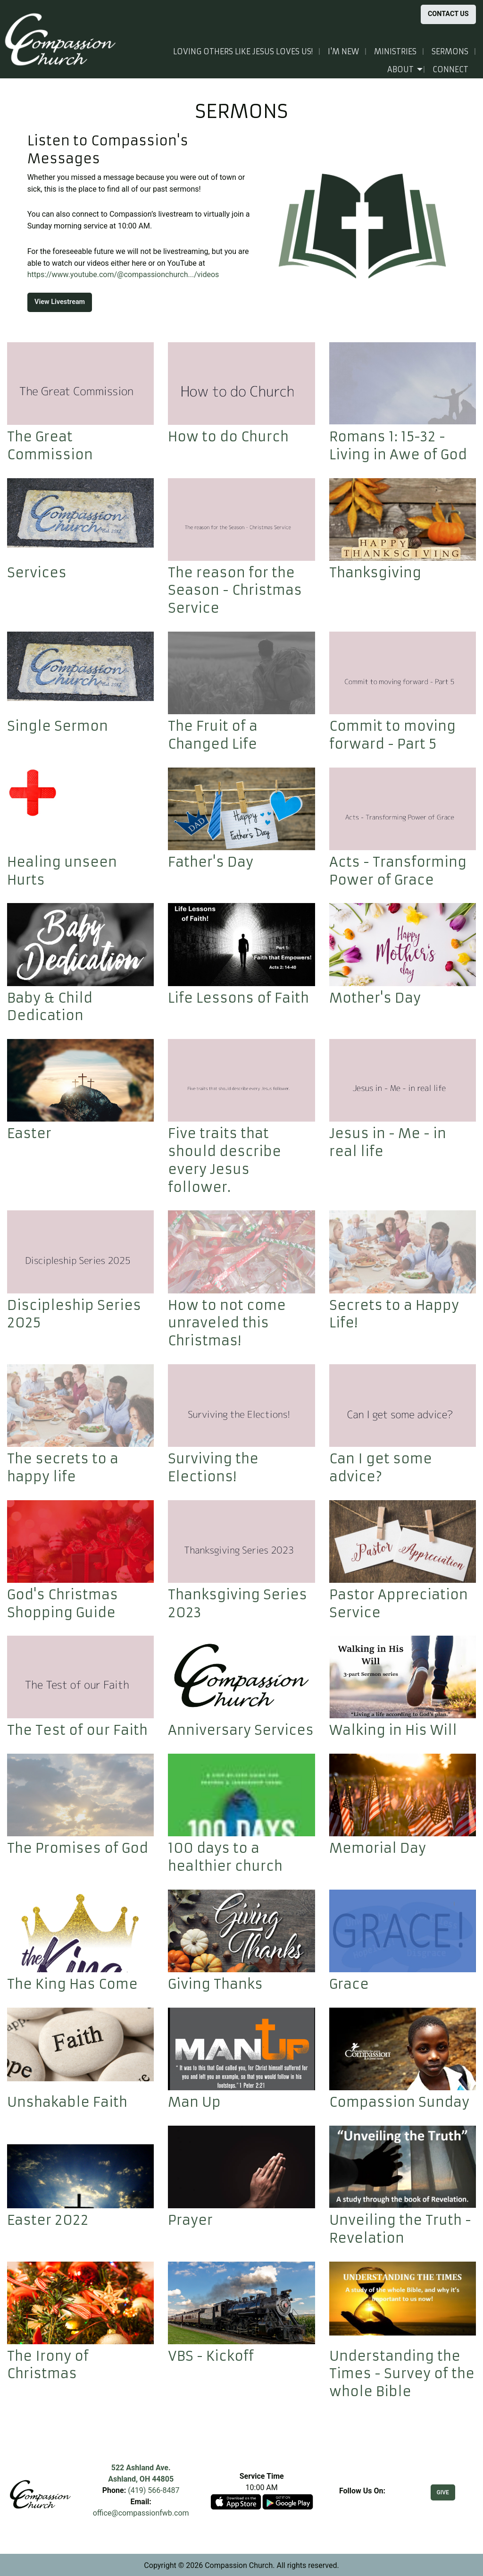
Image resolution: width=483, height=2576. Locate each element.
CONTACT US (448, 14)
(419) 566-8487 (153, 2490)
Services (37, 573)
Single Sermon (57, 726)
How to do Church (228, 437)
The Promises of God (77, 1848)
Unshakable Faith (67, 2102)
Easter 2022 (48, 2220)
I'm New (343, 51)
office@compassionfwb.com (141, 2512)
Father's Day (210, 862)
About (400, 69)
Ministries (395, 51)
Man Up (194, 2102)
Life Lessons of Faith (238, 998)
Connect (450, 69)
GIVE (443, 2492)
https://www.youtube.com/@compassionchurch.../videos (123, 274)
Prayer (190, 2220)
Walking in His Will (393, 1730)
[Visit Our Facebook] (362, 2502)
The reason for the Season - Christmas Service (235, 591)
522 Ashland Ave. (141, 2467)
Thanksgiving (375, 573)
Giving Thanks (215, 1984)
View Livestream (59, 302)
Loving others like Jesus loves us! (243, 51)
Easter (29, 1133)
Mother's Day (375, 998)
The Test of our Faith (77, 1730)
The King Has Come (72, 1984)
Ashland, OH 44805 (141, 2479)
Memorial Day (377, 1848)
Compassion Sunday (399, 2102)
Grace (349, 1984)
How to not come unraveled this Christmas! (227, 1323)
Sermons (450, 51)
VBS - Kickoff (211, 2356)
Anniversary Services (241, 1730)
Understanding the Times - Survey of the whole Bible (402, 2374)
